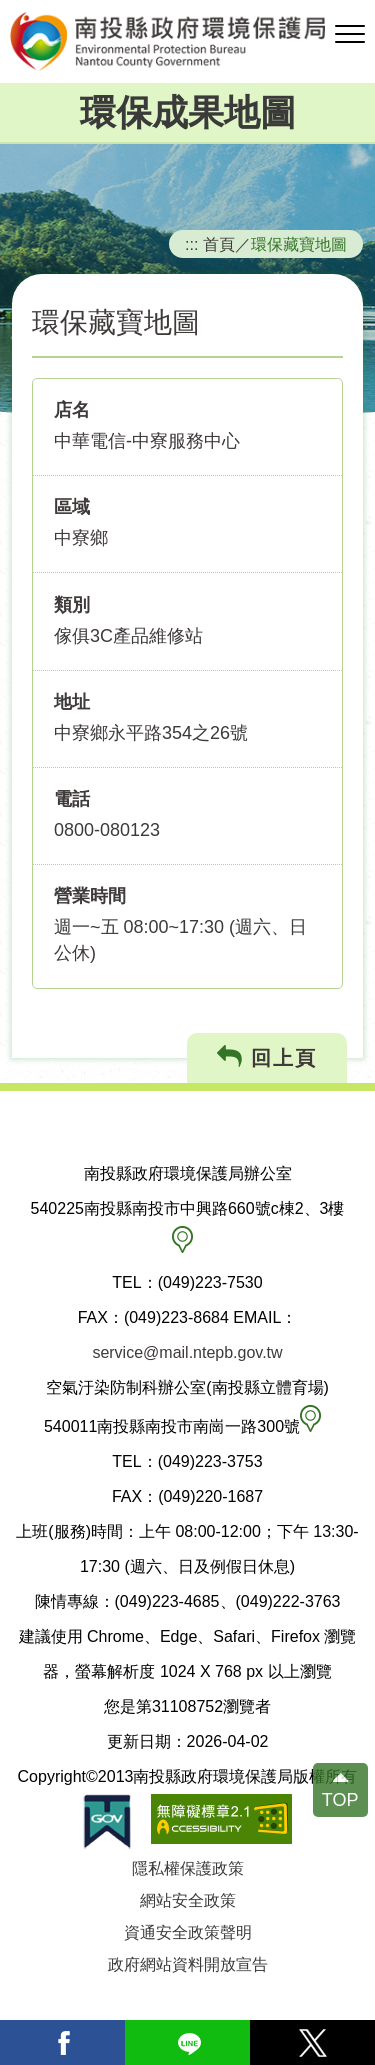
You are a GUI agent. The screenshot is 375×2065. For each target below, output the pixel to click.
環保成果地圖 (188, 112)
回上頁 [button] (267, 1057)
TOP (340, 1800)
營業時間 (90, 896)
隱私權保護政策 (188, 1868)
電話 (72, 799)
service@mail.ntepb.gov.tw (187, 1352)
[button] (350, 35)
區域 (72, 507)
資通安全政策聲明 (188, 1932)
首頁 (219, 244)
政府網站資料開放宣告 (188, 1964)
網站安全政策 (188, 1900)
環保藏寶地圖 (299, 244)
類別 (72, 605)
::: (192, 244)
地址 (72, 702)
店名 (72, 410)
